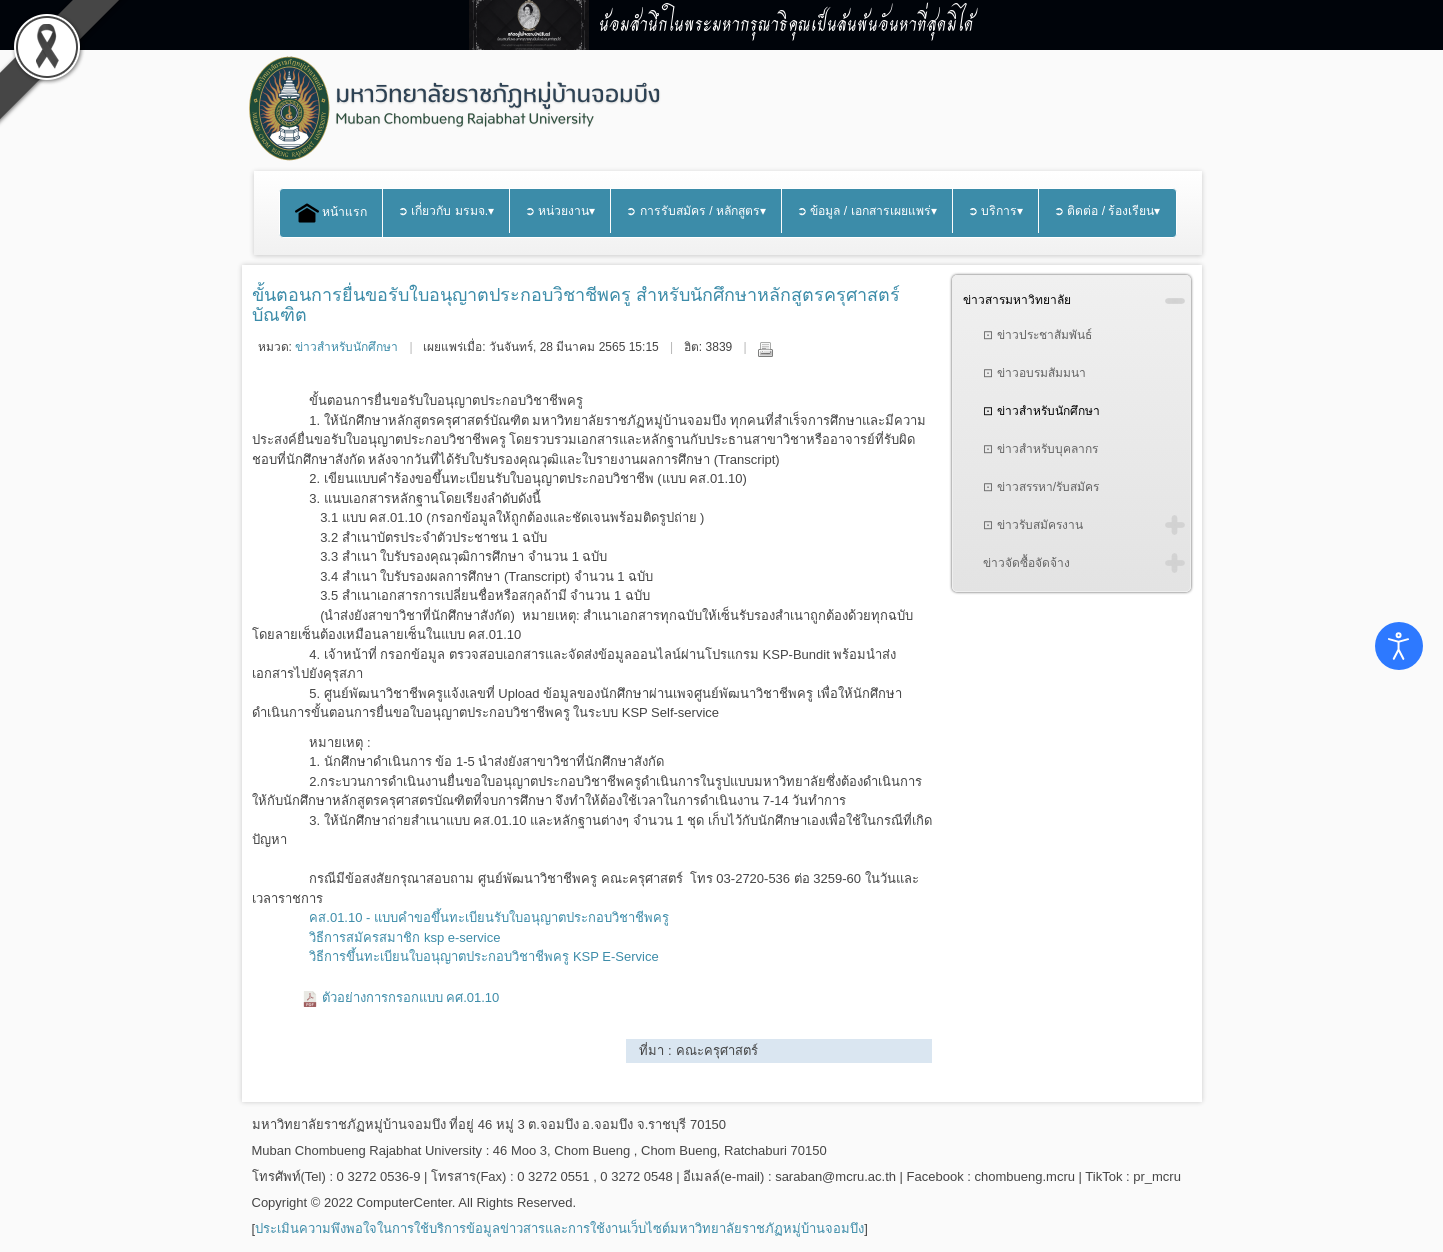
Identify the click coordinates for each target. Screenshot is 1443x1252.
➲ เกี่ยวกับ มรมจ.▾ (446, 211)
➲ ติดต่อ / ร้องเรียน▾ (1107, 211)
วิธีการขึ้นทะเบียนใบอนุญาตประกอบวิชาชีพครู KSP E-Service (483, 956)
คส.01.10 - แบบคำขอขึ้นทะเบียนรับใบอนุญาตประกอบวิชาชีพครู (489, 917)
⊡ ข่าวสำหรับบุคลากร (1040, 449)
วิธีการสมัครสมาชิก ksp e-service (404, 937)
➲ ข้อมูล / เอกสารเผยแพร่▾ (867, 211)
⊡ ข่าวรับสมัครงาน (1032, 525)
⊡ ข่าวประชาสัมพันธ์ (1037, 335)
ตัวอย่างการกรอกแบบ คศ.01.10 (411, 997)
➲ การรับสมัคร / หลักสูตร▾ (696, 211)
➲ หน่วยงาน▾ (560, 211)
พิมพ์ (765, 349)
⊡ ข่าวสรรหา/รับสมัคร (1041, 487)
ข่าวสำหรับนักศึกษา (346, 347)
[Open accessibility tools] (1399, 646)
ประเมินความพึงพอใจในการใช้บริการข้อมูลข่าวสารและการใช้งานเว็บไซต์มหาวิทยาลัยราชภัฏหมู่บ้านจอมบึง (559, 1228)
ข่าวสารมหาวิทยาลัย (1017, 300)
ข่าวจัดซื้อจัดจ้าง (1026, 563)
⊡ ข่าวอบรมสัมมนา (1034, 373)
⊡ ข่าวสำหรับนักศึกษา (1041, 411)
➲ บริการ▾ (995, 211)
